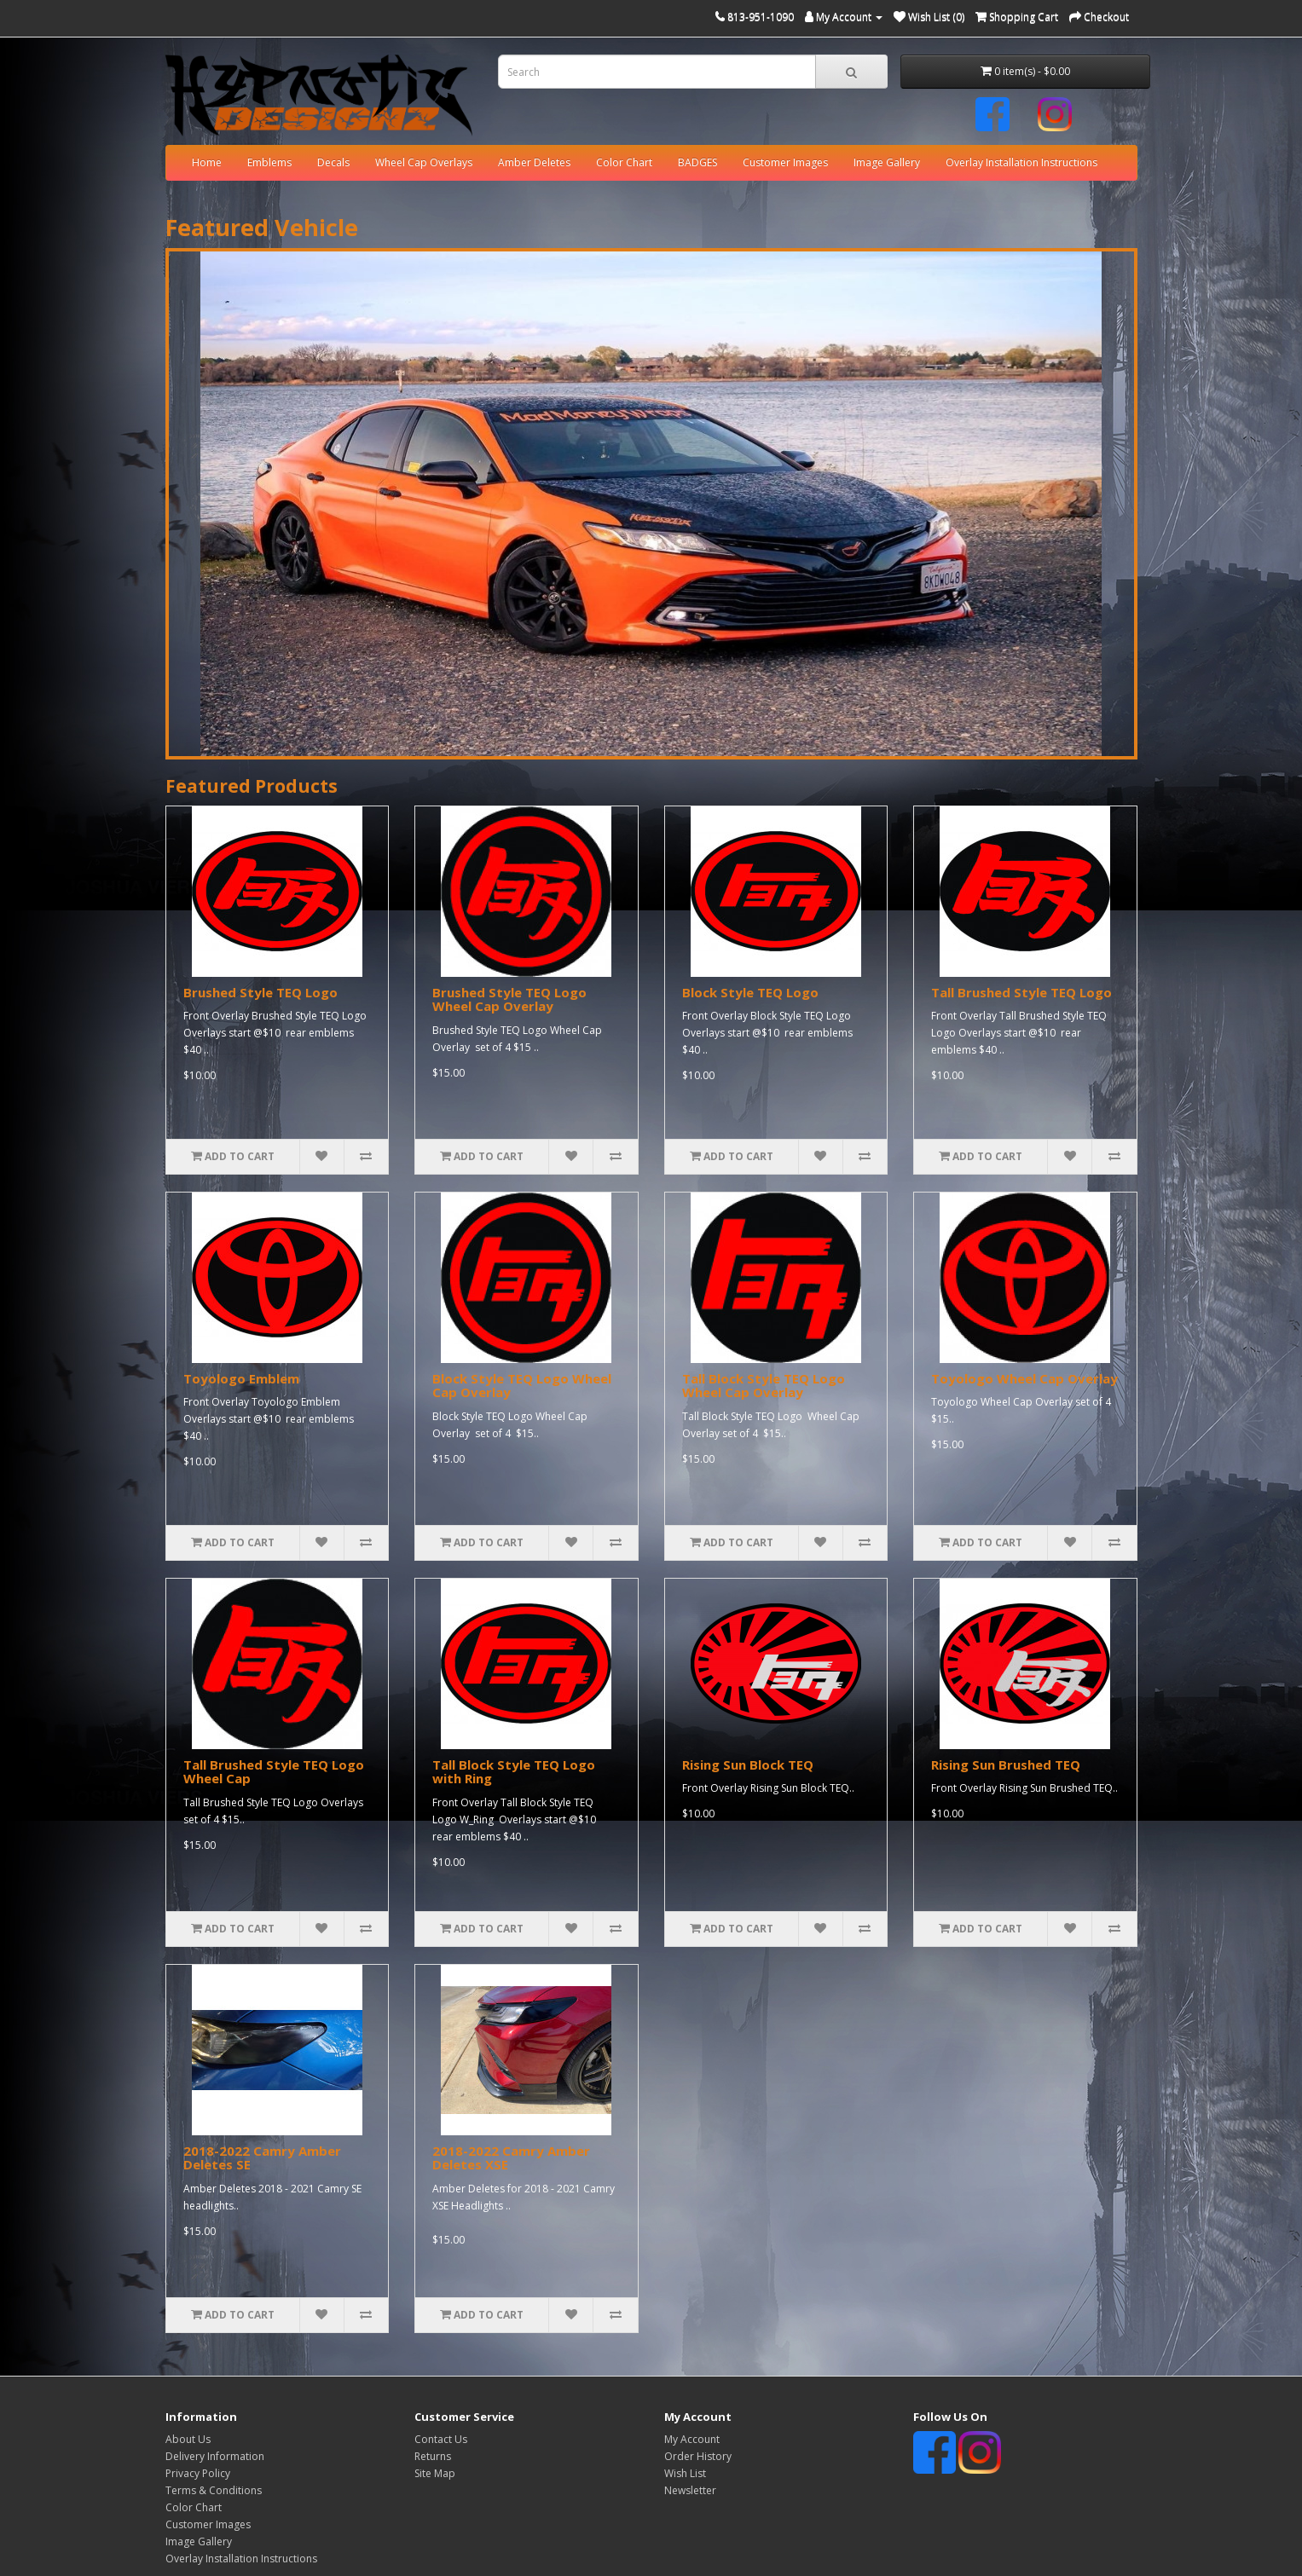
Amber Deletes (534, 162)
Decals (333, 162)
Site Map (434, 2473)
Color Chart (624, 162)
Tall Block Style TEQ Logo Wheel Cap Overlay (763, 1385)
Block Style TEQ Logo (750, 992)
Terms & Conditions (213, 2490)
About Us (188, 2439)
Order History (698, 2456)
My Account (692, 2439)
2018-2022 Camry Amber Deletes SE (262, 2158)
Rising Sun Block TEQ (747, 1764)
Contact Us (440, 2439)
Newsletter (690, 2490)
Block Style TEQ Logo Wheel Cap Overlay (521, 1385)
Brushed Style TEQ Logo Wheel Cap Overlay (509, 999)
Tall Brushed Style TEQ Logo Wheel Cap (273, 1772)
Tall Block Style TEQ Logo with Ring (513, 1772)
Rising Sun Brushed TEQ (1005, 1764)
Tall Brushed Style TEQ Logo (1021, 992)
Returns (432, 2456)
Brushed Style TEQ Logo (260, 992)
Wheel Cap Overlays (423, 162)
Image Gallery (887, 162)
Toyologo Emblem (241, 1378)
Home (207, 162)
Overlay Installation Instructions (1021, 162)
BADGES (697, 162)
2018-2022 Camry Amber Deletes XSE (511, 2158)
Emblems (269, 162)
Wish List (685, 2473)
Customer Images (785, 162)
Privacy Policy (197, 2473)
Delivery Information (214, 2456)
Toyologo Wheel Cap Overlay (1024, 1378)
